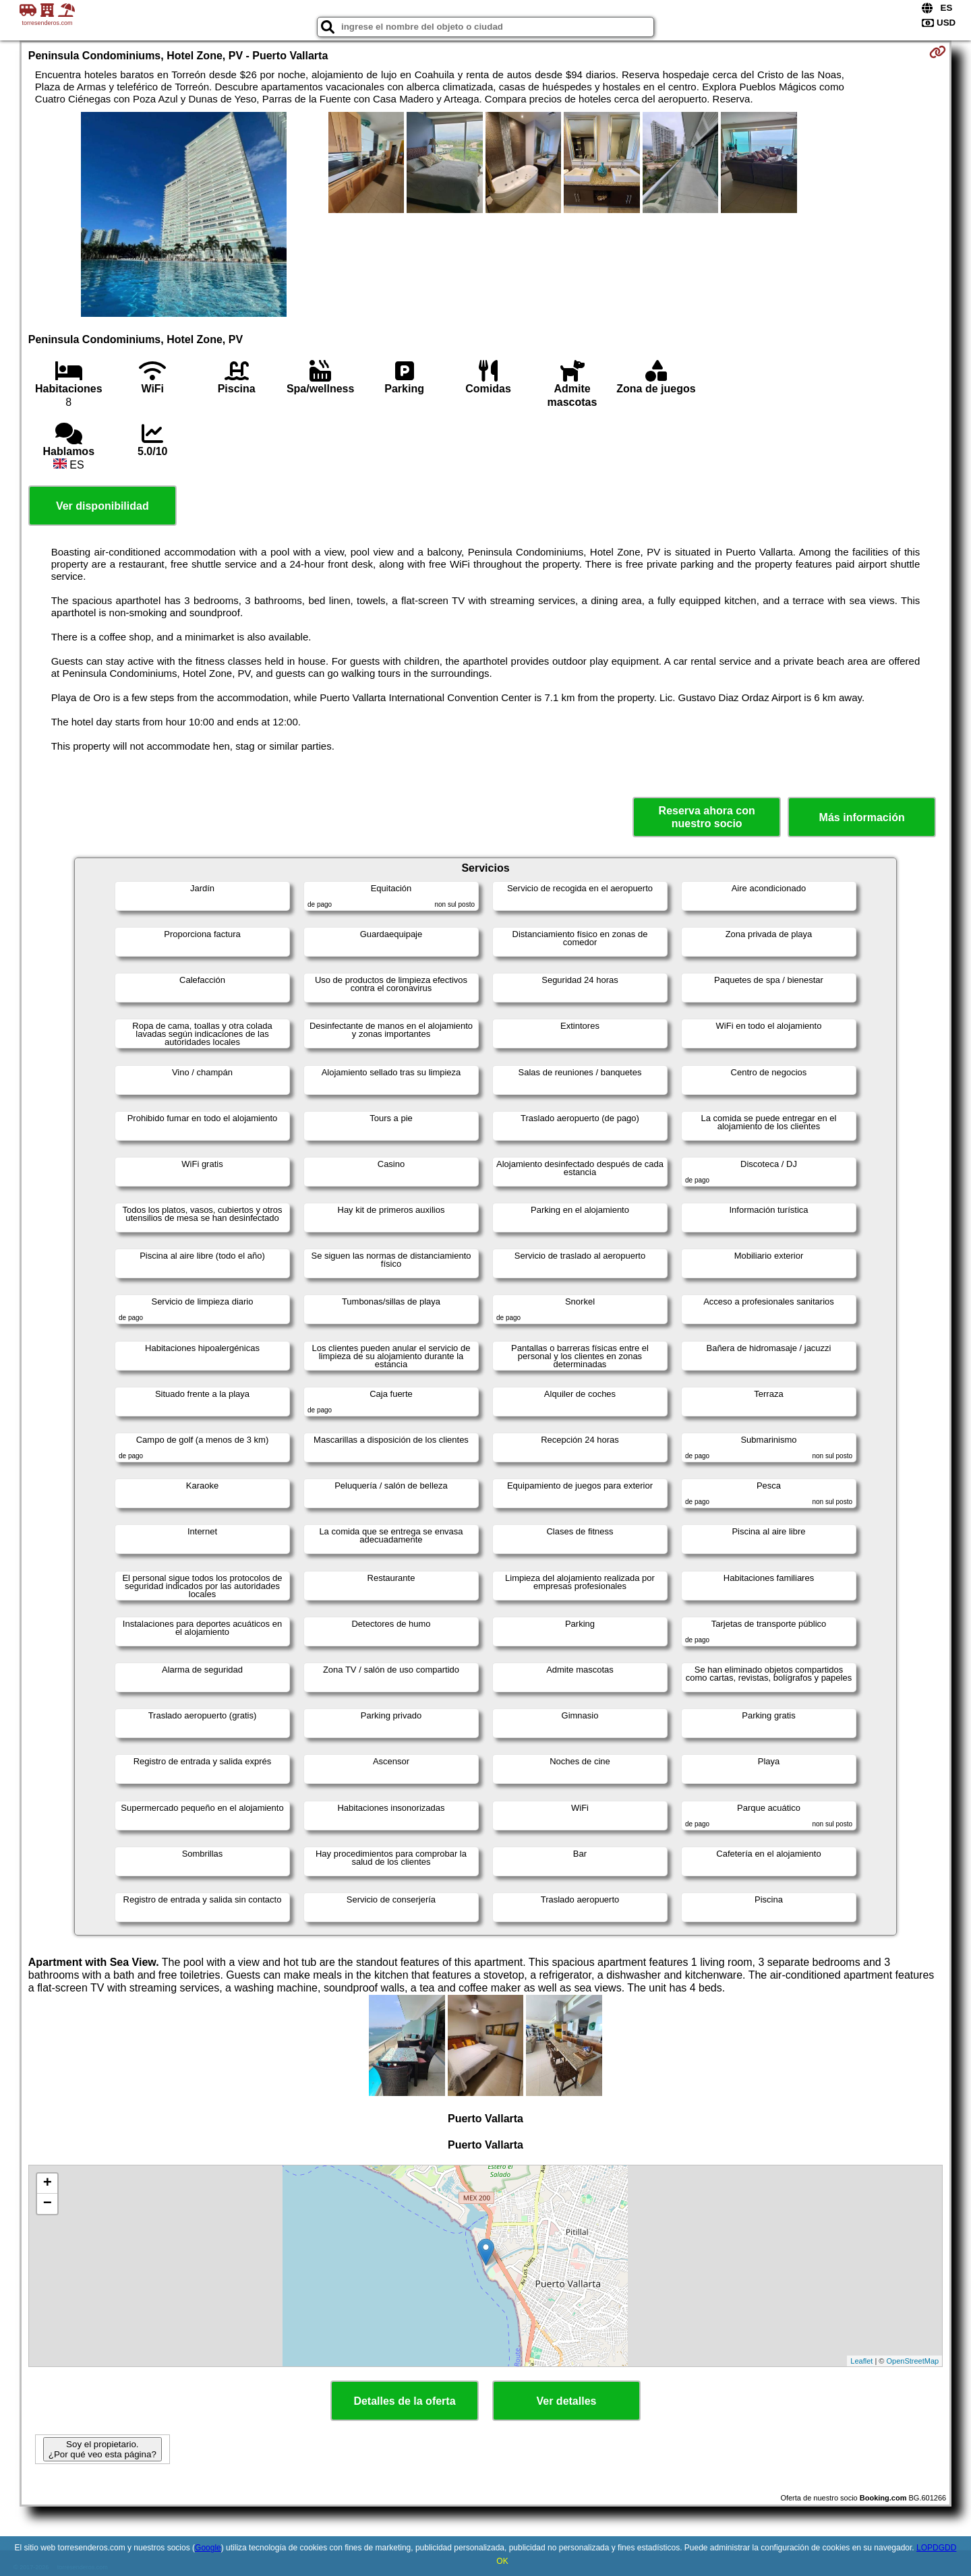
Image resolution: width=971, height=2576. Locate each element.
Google (208, 2547)
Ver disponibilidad (102, 506)
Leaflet (861, 2361)
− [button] (47, 2204)
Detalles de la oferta (404, 2401)
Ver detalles (567, 2401)
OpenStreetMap (913, 2361)
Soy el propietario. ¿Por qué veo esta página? (102, 2449)
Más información (862, 817)
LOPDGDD (936, 2547)
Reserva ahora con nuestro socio (707, 817)
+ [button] (47, 2184)
